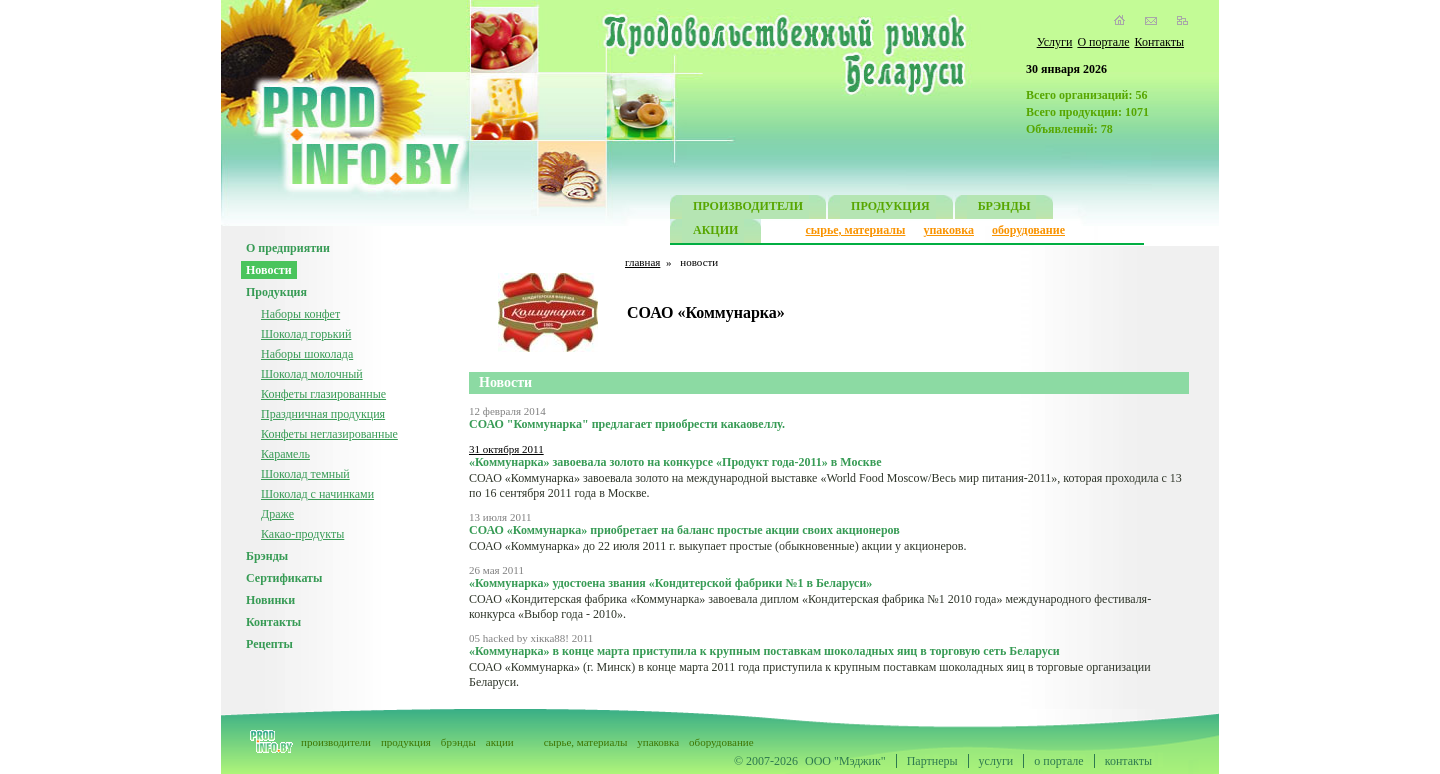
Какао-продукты (302, 534)
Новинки (270, 600)
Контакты (1159, 42)
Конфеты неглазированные (329, 434)
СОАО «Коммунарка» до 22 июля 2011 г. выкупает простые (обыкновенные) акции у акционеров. (718, 546)
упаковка (948, 230)
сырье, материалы (856, 230)
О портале (1103, 42)
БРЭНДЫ (1004, 208)
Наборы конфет (300, 314)
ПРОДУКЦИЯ (890, 208)
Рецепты (269, 644)
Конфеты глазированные (323, 394)
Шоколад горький (306, 334)
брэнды (458, 742)
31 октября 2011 (506, 449)
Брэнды (267, 556)
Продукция (276, 292)
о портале (1058, 761)
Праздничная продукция (323, 414)
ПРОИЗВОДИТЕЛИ (748, 208)
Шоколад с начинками (317, 494)
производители (336, 742)
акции (500, 742)
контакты (1128, 761)
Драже (277, 514)
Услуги (1055, 42)
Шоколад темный (305, 474)
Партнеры (932, 761)
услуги (996, 761)
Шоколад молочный (312, 374)
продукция (406, 742)
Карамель (285, 454)
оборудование (1028, 230)
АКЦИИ (715, 232)
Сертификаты (284, 578)
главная (642, 262)
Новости (269, 270)
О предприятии (288, 248)
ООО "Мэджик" (845, 761)
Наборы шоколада (307, 354)
